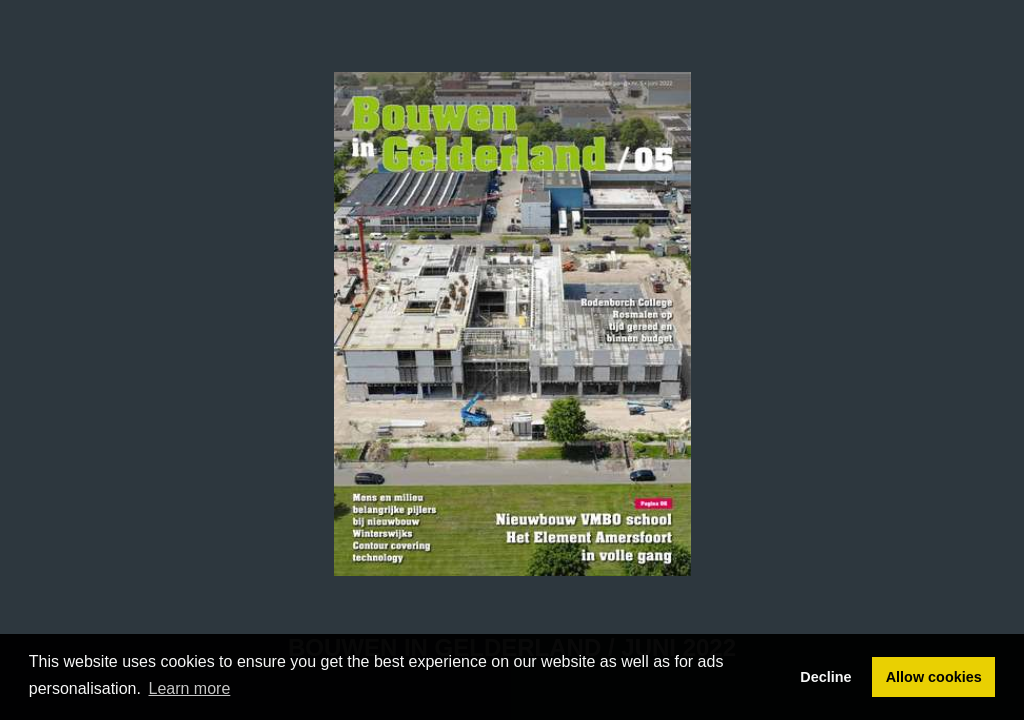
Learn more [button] (190, 688)
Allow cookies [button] (934, 677)
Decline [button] (825, 677)
